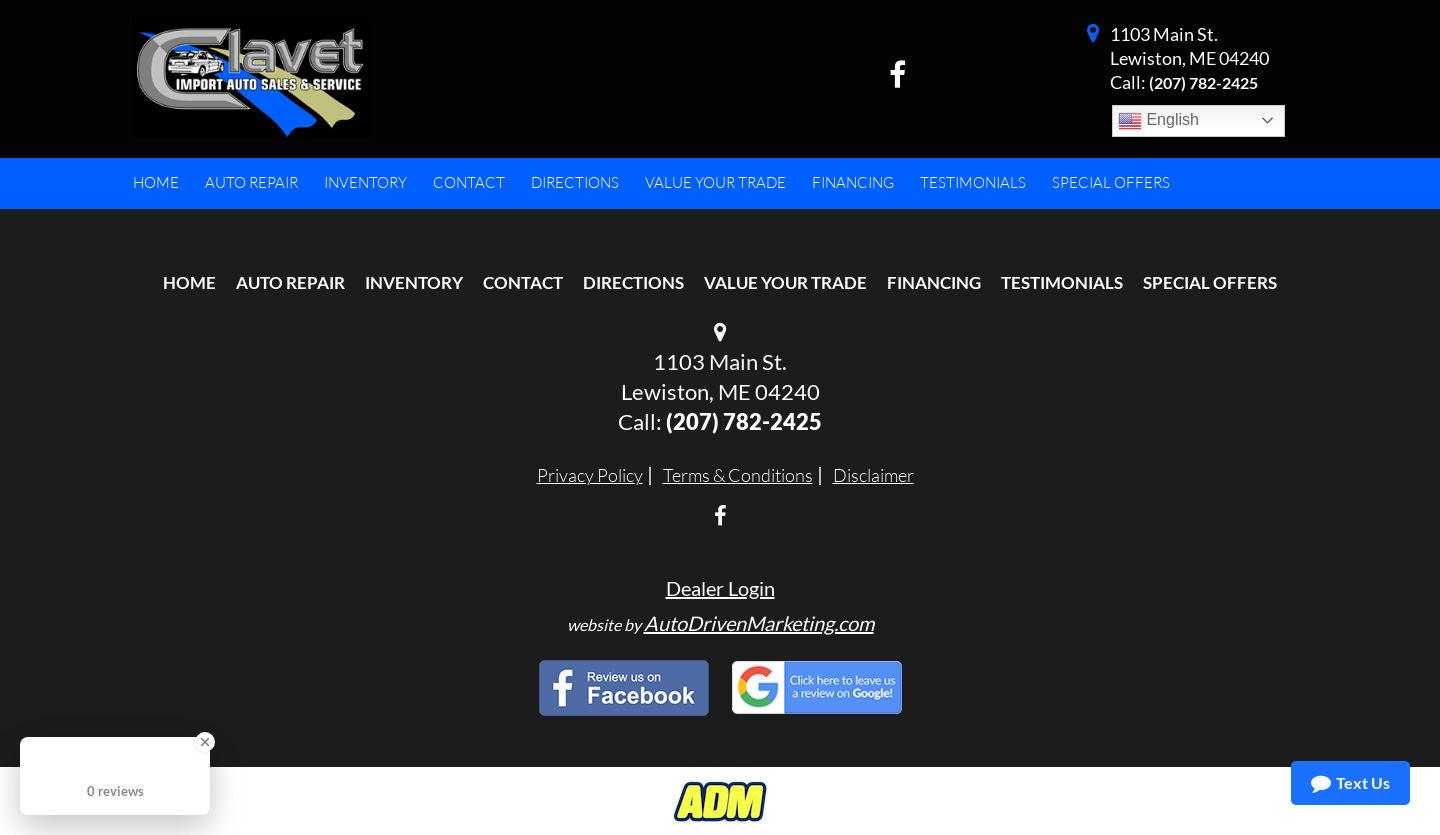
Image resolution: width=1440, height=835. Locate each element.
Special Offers (1210, 282)
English (1158, 121)
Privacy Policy (590, 475)
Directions (633, 282)
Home (189, 282)
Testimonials (1062, 282)
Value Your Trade (785, 282)
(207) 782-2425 (1203, 82)
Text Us (1350, 783)
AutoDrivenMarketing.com (759, 623)
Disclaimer (873, 475)
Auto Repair (290, 282)
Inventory (414, 282)
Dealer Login (720, 588)
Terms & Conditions (738, 475)
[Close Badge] (205, 742)
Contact (523, 282)
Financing (934, 282)
